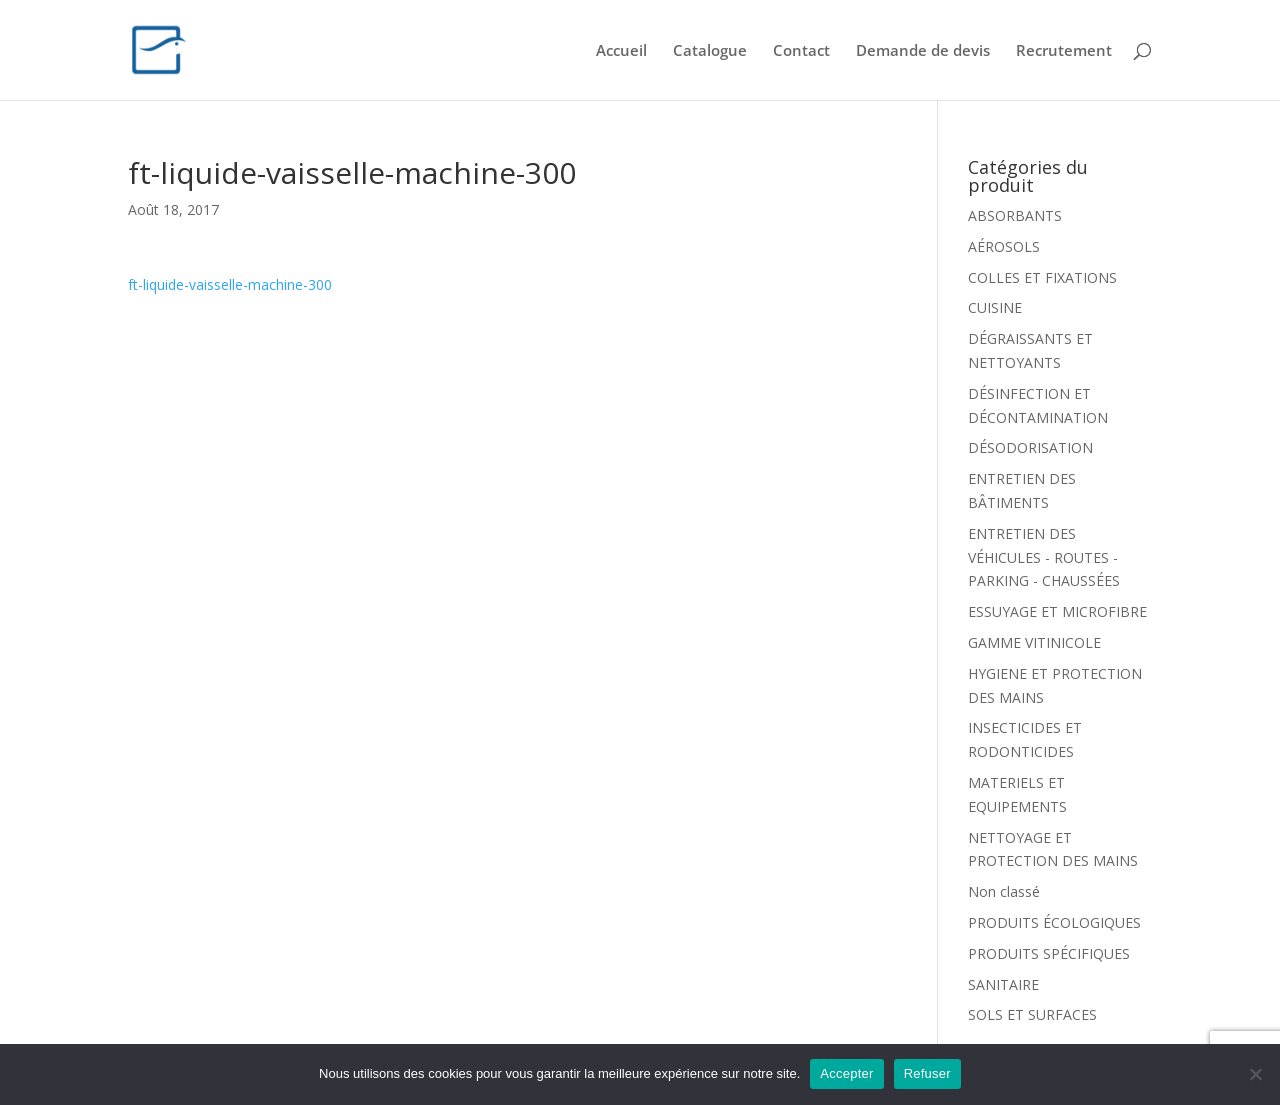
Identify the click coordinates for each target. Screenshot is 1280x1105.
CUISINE (995, 307)
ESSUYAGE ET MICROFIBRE (1057, 611)
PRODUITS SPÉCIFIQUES (1049, 953)
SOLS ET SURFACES (1032, 1014)
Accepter (846, 1073)
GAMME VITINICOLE (1034, 642)
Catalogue (710, 51)
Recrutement (1064, 51)
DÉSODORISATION (1030, 447)
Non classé (1004, 891)
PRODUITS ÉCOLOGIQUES (1054, 922)
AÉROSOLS (1004, 246)
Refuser (927, 1073)
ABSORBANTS (1015, 215)
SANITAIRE (1003, 984)
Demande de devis (923, 51)
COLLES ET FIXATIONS (1042, 277)
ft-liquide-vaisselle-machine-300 (230, 284)
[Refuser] (1255, 1074)
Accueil (621, 51)
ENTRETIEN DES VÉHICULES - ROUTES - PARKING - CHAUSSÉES (1044, 557)
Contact (801, 51)
